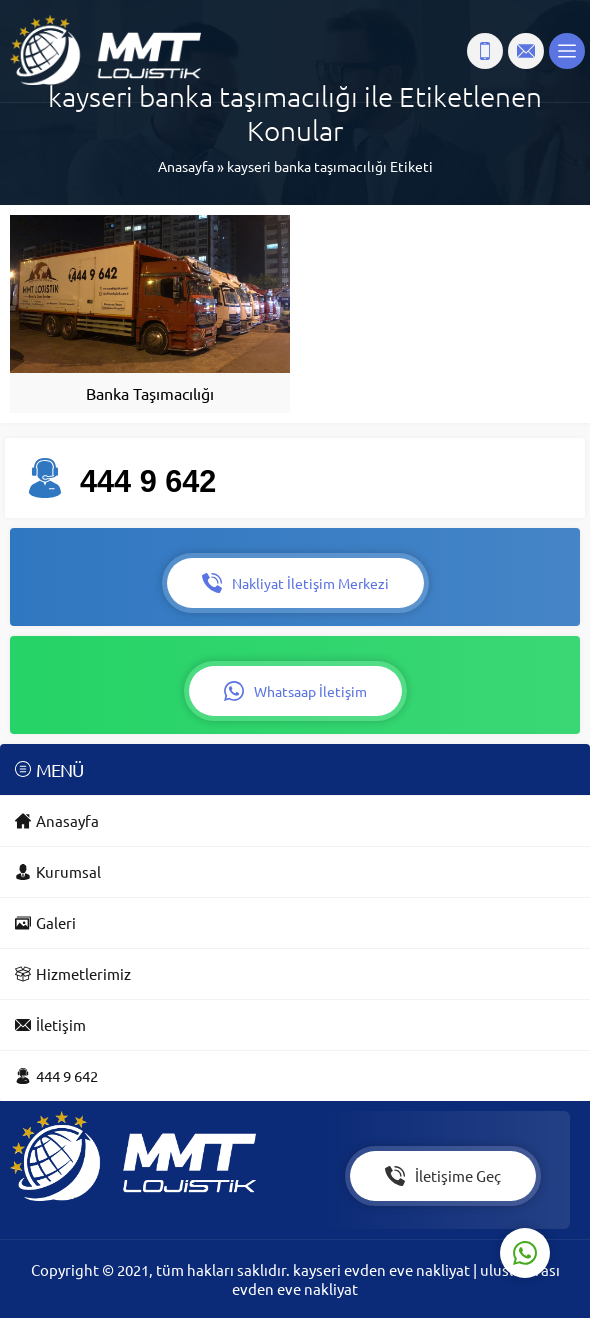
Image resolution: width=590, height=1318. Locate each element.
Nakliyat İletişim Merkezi (295, 583)
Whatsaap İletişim (295, 691)
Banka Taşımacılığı (150, 393)
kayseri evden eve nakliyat (383, 1269)
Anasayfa (186, 166)
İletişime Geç (443, 1176)
